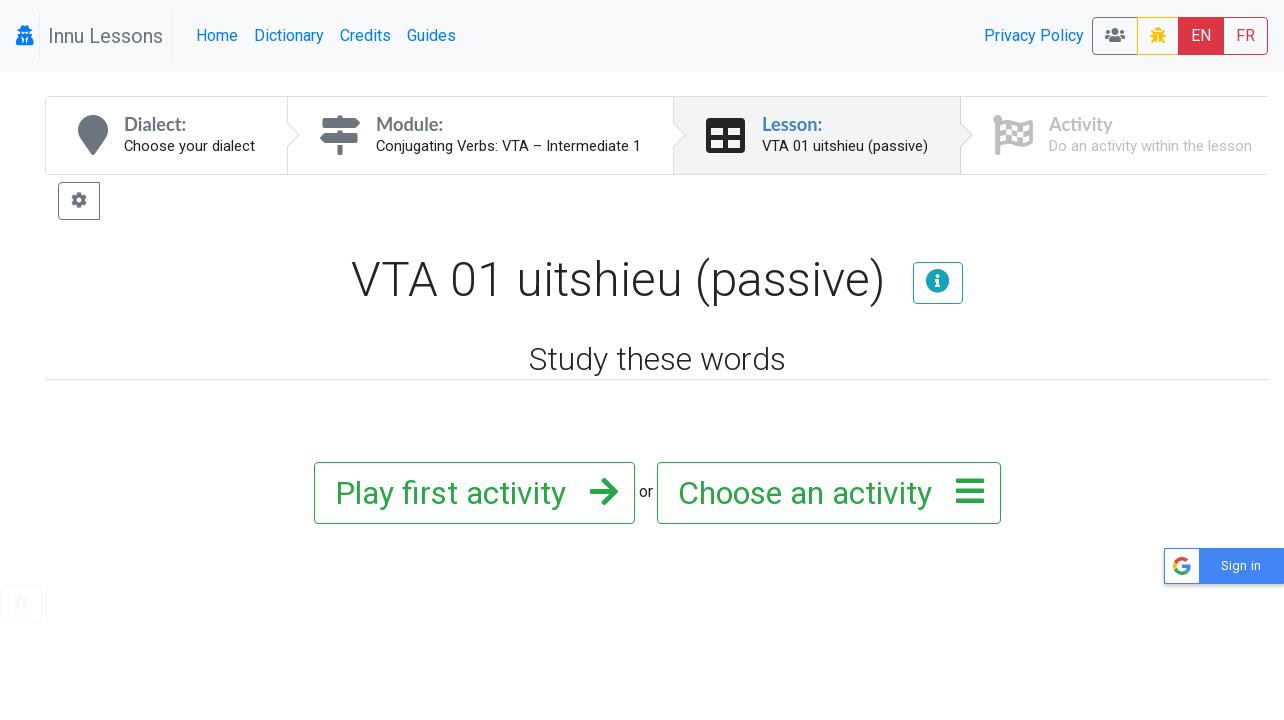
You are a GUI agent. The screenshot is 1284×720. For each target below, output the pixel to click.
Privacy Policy (1034, 35)
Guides (431, 35)
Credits (365, 35)
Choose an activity (825, 493)
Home (217, 35)
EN (1201, 35)
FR (1245, 35)
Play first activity (470, 493)
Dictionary (289, 35)
